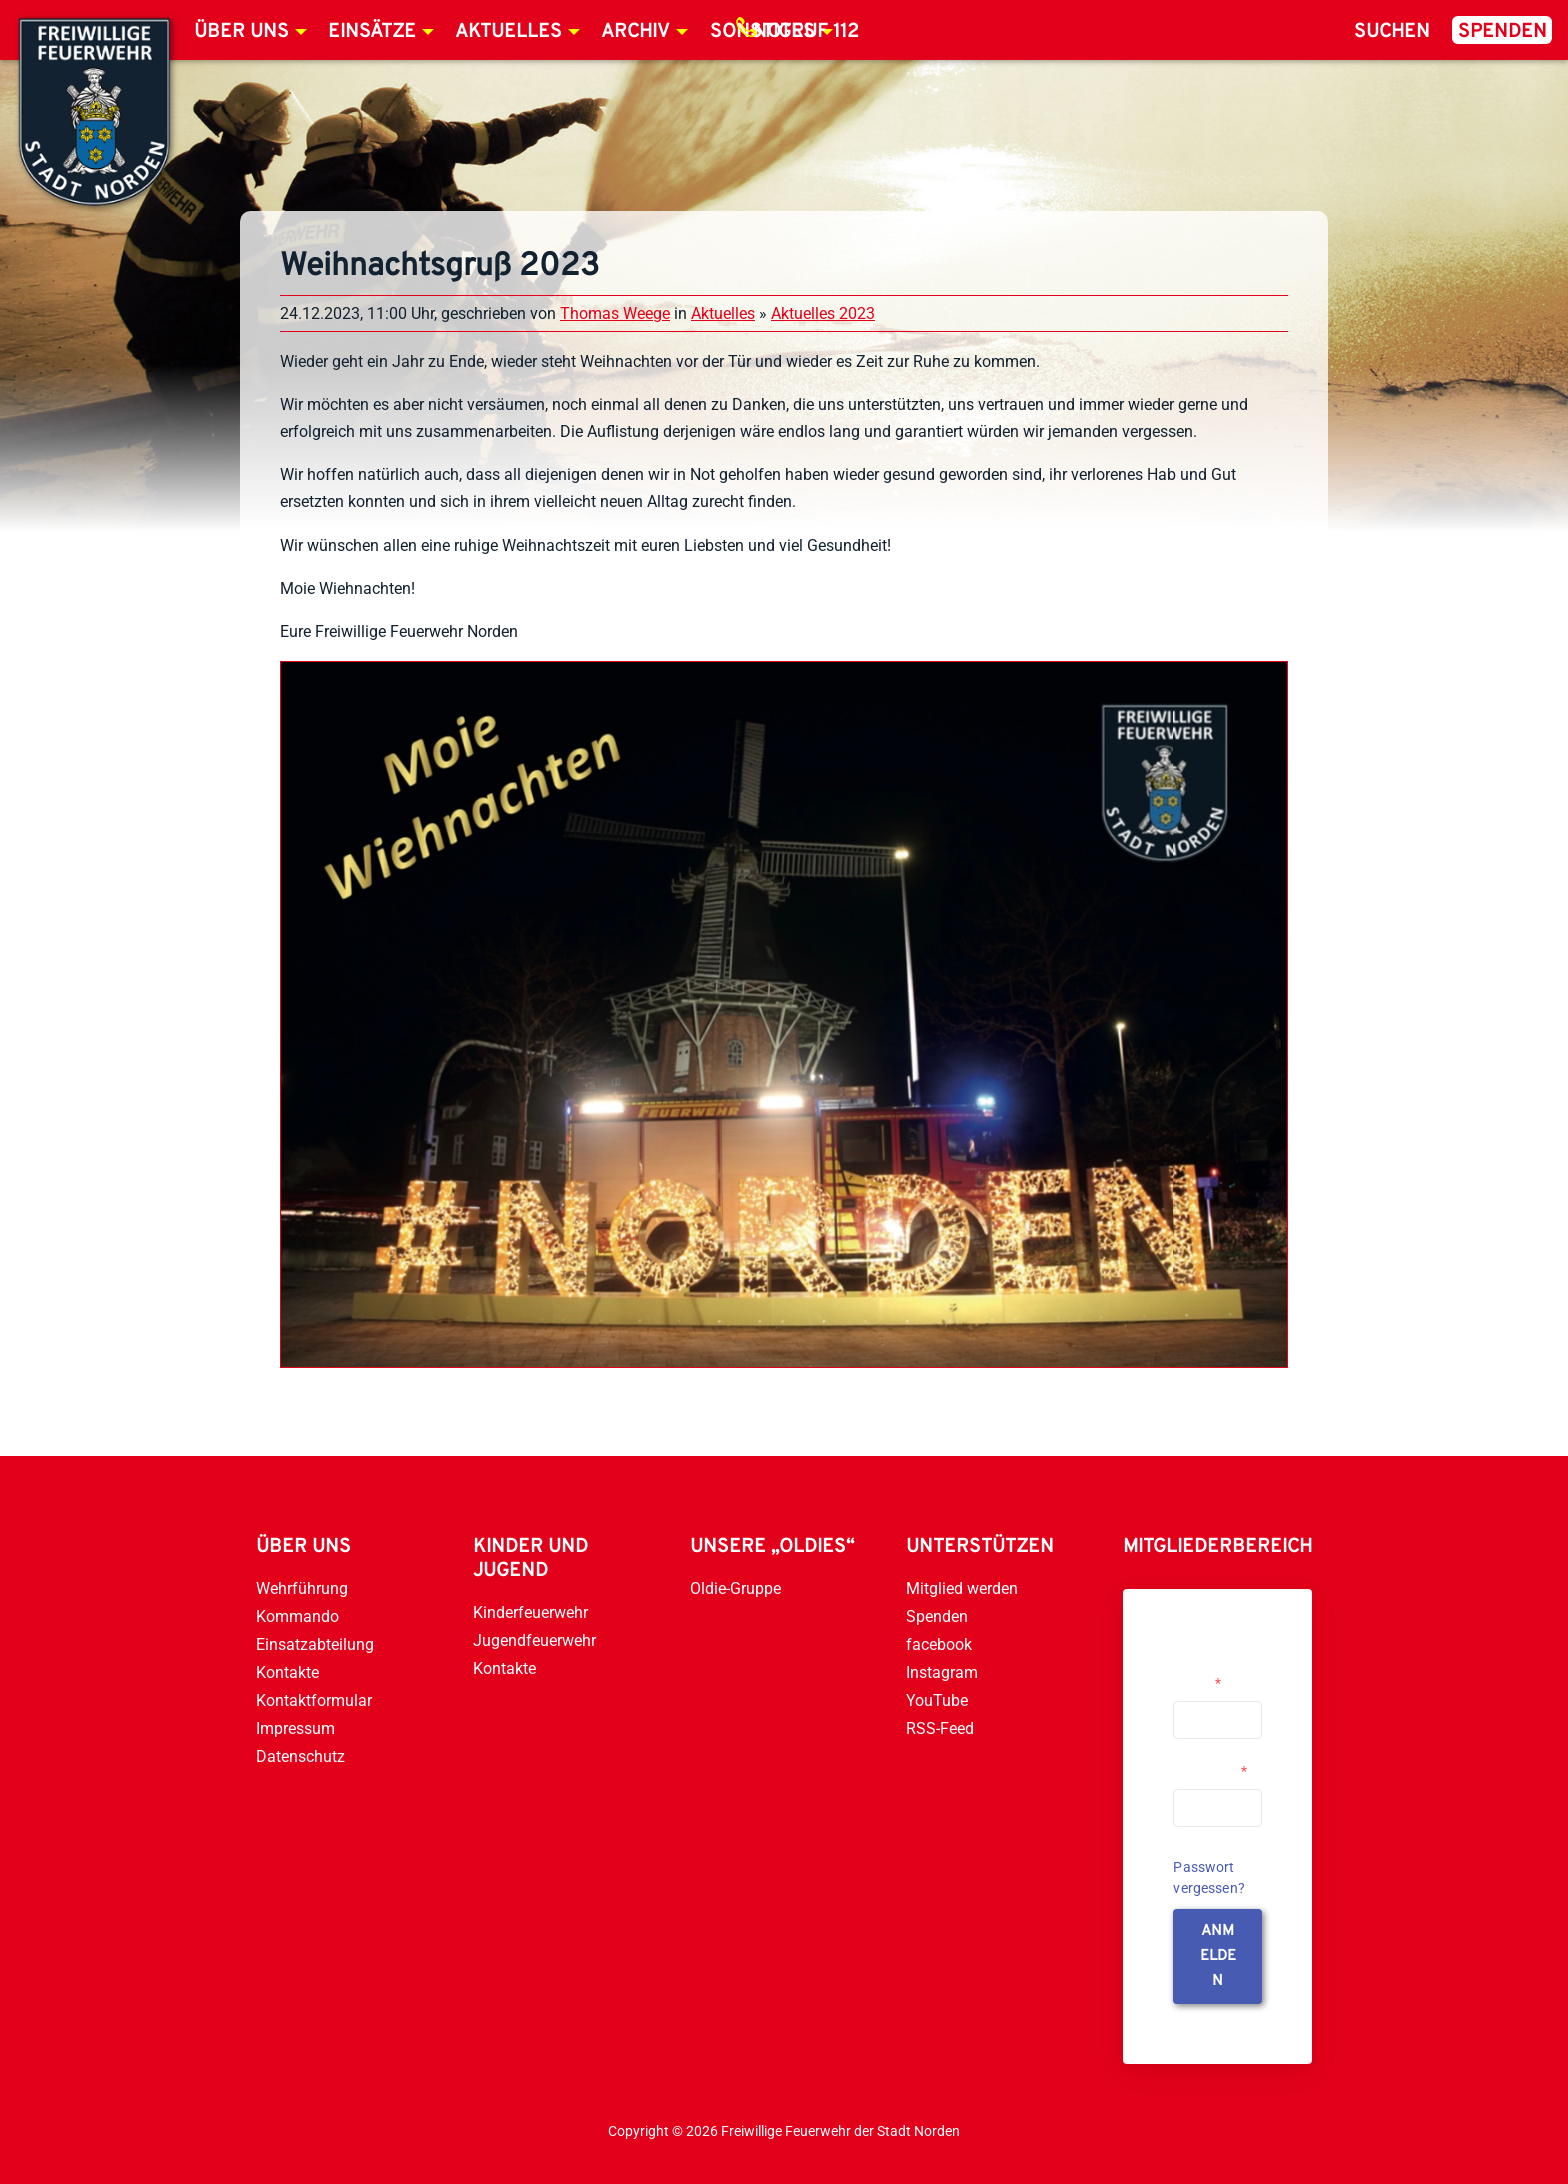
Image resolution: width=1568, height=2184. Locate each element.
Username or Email (1212, 1675)
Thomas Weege (615, 313)
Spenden (1502, 32)
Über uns (241, 32)
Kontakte (287, 1672)
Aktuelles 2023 (823, 313)
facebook (939, 1644)
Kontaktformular (314, 1700)
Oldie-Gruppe (735, 1588)
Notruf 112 (806, 32)
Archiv (635, 32)
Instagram (942, 1672)
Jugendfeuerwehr (534, 1640)
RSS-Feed (940, 1728)
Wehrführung (302, 1588)
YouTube (937, 1700)
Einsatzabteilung (315, 1644)
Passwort (1210, 1771)
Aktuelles (508, 32)
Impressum (295, 1728)
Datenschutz (300, 1756)
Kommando (297, 1616)
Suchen (1392, 32)
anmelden (1218, 1956)
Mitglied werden (962, 1588)
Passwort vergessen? (1209, 1877)
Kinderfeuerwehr (530, 1612)
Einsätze (372, 32)
